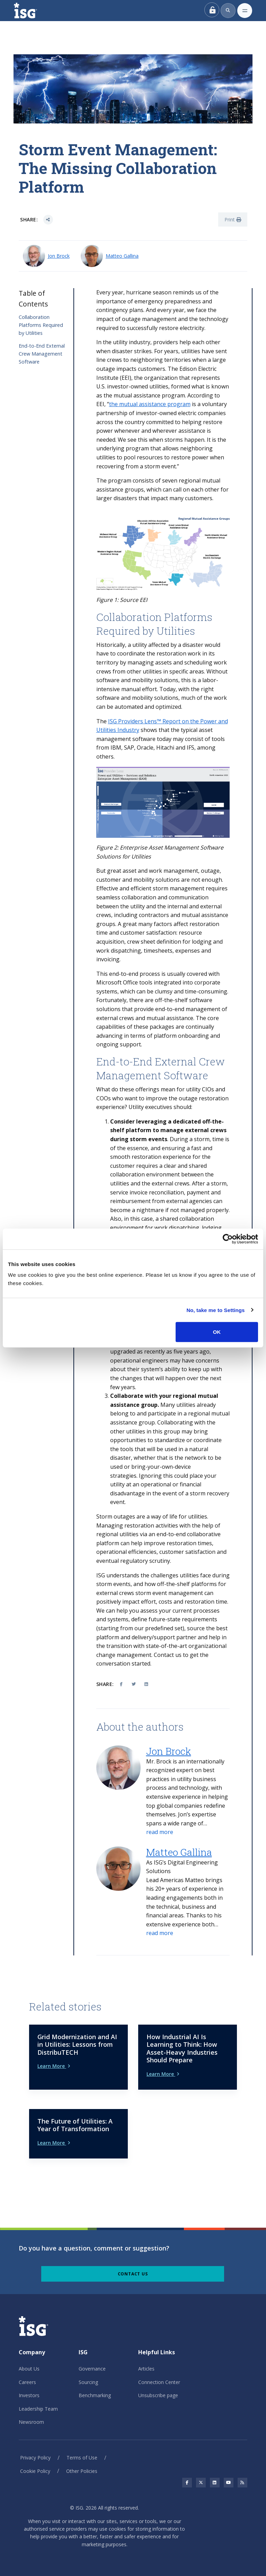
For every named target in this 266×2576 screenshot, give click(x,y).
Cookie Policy (35, 2471)
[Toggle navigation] (244, 10)
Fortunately (111, 1000)
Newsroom (31, 2422)
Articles (146, 2368)
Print (232, 219)
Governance (92, 2368)
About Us (29, 2368)
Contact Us (133, 2274)
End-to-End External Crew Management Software (42, 353)
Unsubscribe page (158, 2395)
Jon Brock (59, 256)
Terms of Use (81, 2457)
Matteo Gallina (122, 256)
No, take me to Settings (215, 1310)
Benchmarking (95, 2395)
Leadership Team (38, 2408)
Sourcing (88, 2382)
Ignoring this (156, 1475)
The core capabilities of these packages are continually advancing (157, 1026)
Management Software (152, 1075)
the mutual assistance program (149, 404)
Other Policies (81, 2471)
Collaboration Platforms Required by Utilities (41, 325)
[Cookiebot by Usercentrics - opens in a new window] (227, 1239)
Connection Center (159, 2382)
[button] (159, 1832)
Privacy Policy (35, 2457)
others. (105, 756)
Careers (27, 2382)
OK (217, 1332)
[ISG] (33, 10)
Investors (29, 2395)
